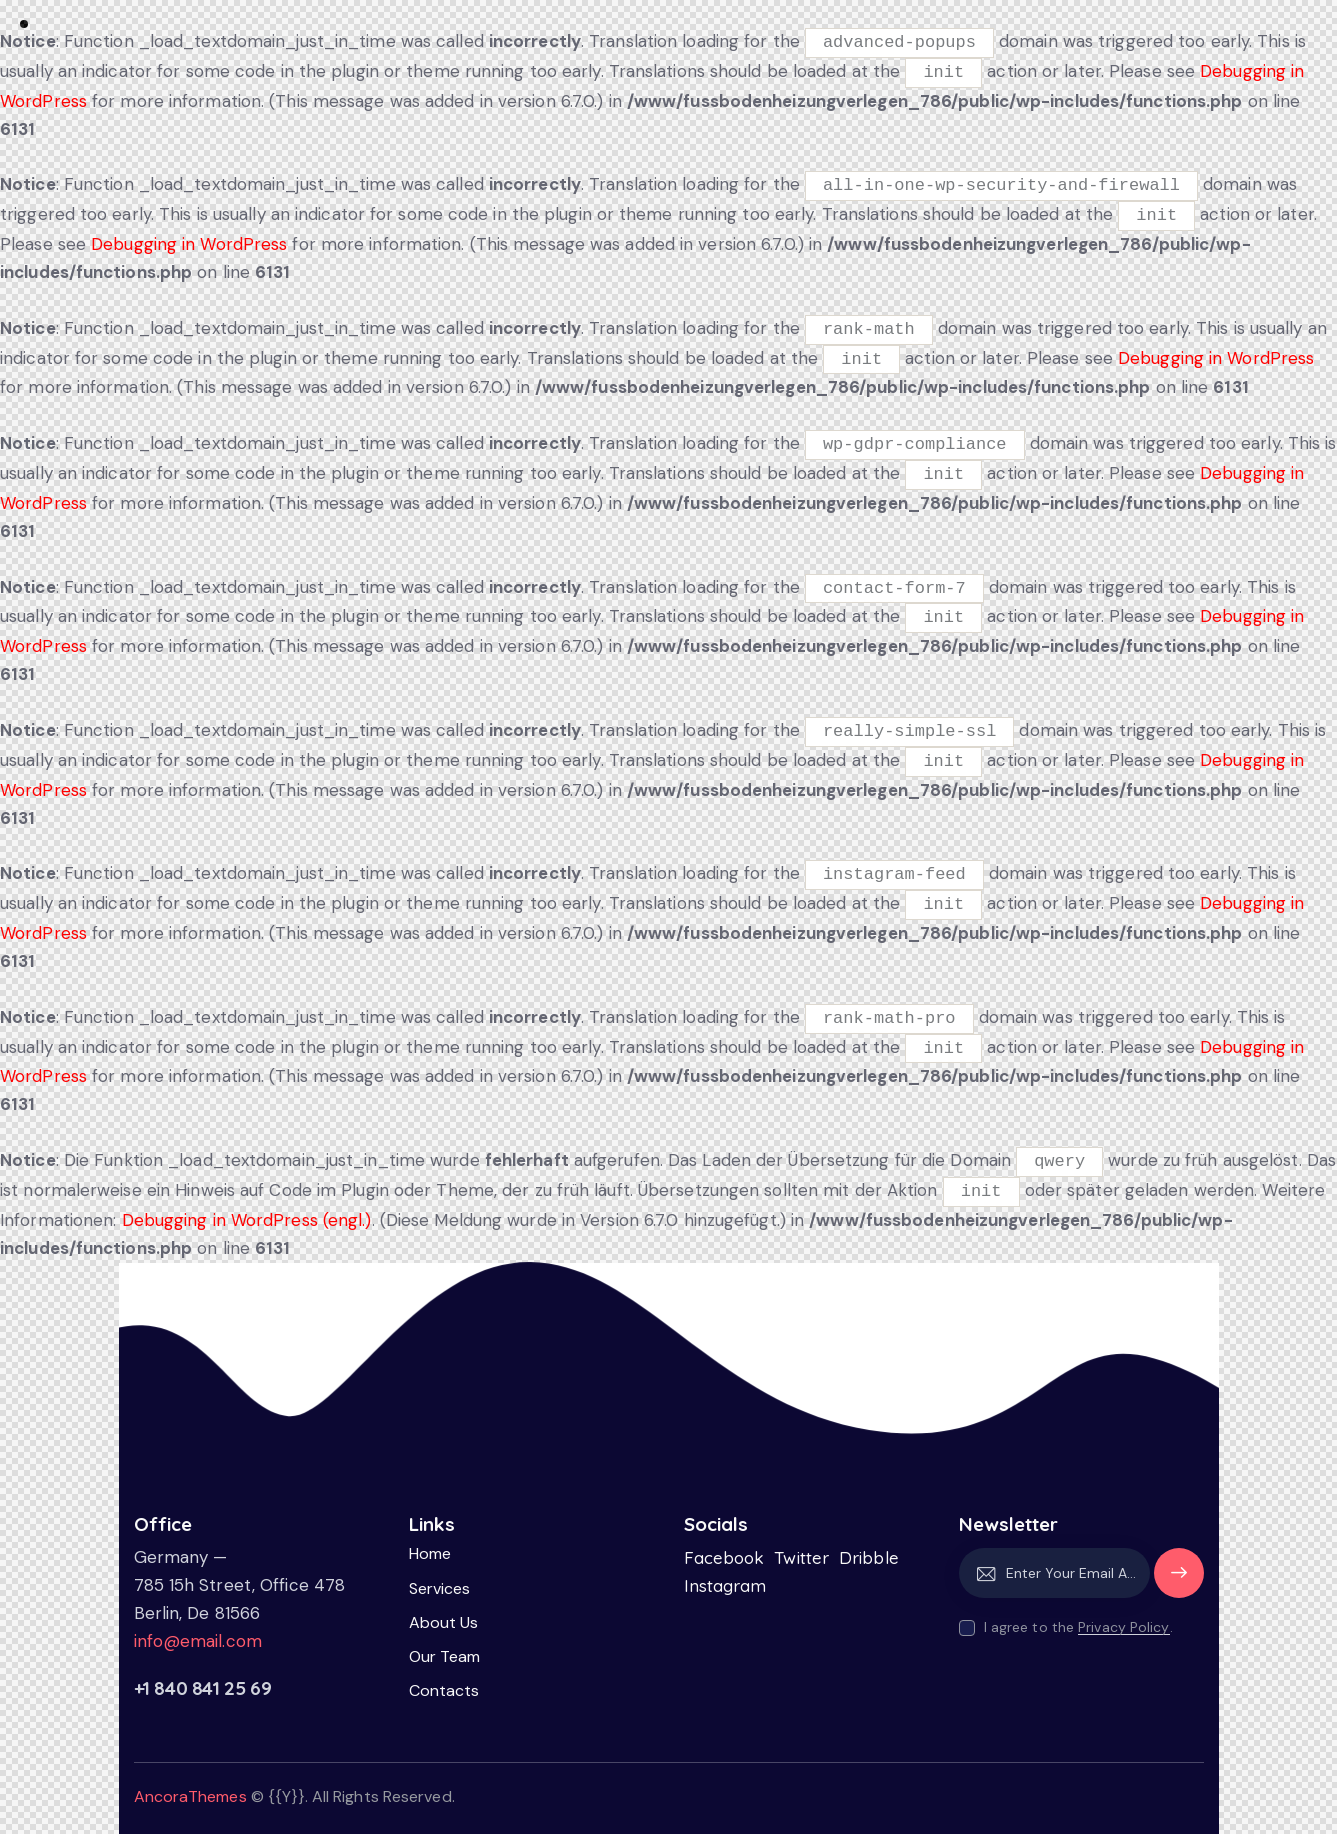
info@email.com (198, 1641)
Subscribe (1179, 1582)
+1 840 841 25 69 (203, 1688)
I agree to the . (1078, 1627)
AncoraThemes (190, 1796)
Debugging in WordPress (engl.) (247, 1220)
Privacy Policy (1123, 1627)
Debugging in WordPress (189, 244)
